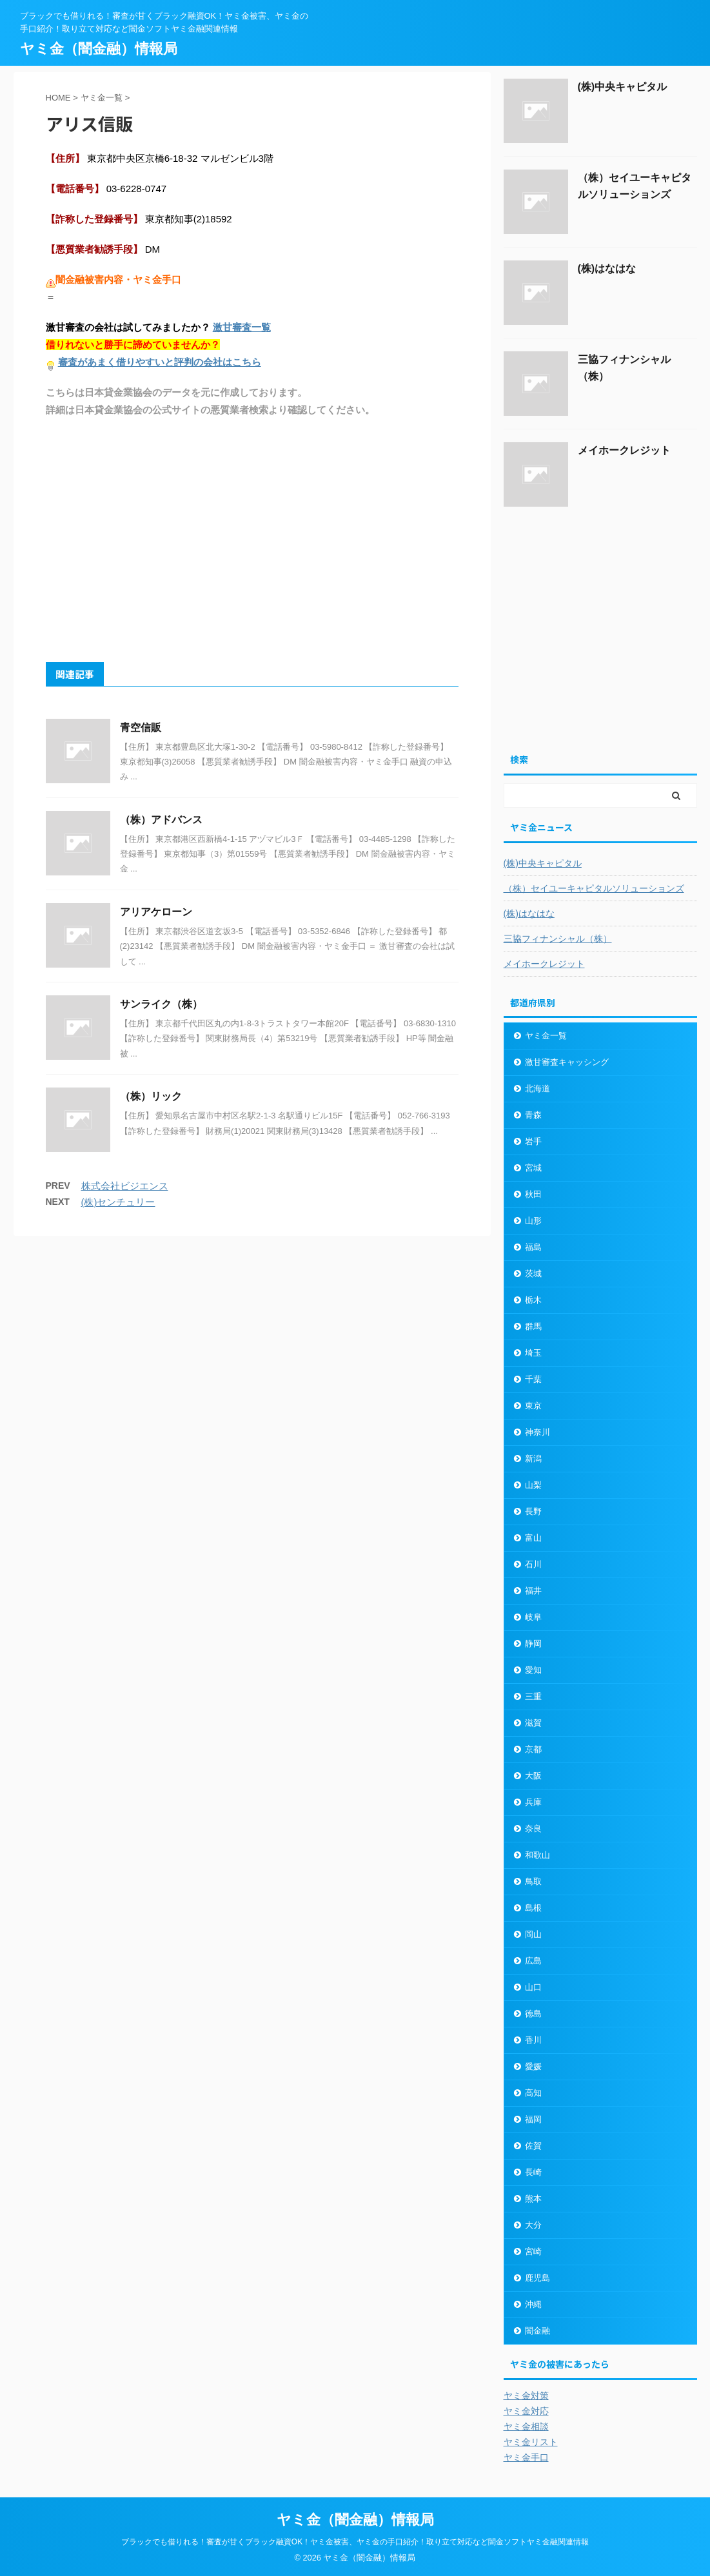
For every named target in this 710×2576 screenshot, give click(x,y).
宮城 (533, 1168)
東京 (533, 1405)
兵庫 (533, 1802)
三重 (533, 1696)
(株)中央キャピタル (622, 86)
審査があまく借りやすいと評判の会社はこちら (159, 361)
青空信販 (140, 727)
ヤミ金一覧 (546, 1035)
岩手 (533, 1141)
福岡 (533, 2119)
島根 (533, 1908)
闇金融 (537, 2331)
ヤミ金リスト (531, 2442)
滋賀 (533, 1723)
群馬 (533, 1326)
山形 (533, 1220)
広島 (533, 1961)
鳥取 (533, 1881)
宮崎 (533, 2251)
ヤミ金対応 (526, 2411)
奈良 (533, 1828)
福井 (533, 1590)
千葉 (533, 1379)
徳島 (533, 2013)
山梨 (533, 1485)
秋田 (533, 1194)
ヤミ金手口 (526, 2457)
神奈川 (537, 1432)
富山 (533, 1538)
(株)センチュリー (118, 1201)
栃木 (533, 1300)
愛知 (533, 1670)
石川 (533, 1564)
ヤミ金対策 (526, 2395)
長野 (533, 1511)
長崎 (533, 2172)
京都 (533, 1749)
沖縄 (533, 2304)
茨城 (533, 1273)
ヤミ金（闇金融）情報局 (98, 49)
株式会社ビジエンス (124, 1185)
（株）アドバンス (161, 819)
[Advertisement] (252, 539)
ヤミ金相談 (526, 2426)
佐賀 (533, 2146)
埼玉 (533, 1353)
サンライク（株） (161, 1004)
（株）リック (151, 1096)
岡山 (533, 1934)
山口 (533, 1987)
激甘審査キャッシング (567, 1062)
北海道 (537, 1088)
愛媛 (533, 2066)
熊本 (533, 2198)
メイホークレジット (624, 450)
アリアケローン (156, 911)
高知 (533, 2093)
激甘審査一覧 (242, 327)
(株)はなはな (607, 268)
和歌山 (537, 1855)
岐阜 (533, 1617)
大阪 (533, 1776)
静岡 (533, 1643)
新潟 (533, 1458)
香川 (533, 2040)
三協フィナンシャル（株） (558, 938)
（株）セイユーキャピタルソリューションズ (594, 888)
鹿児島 (537, 2278)
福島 (533, 1247)
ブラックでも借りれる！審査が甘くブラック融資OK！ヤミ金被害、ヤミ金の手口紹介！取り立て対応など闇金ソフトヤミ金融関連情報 (355, 2541)
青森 (533, 1115)
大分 (533, 2225)
